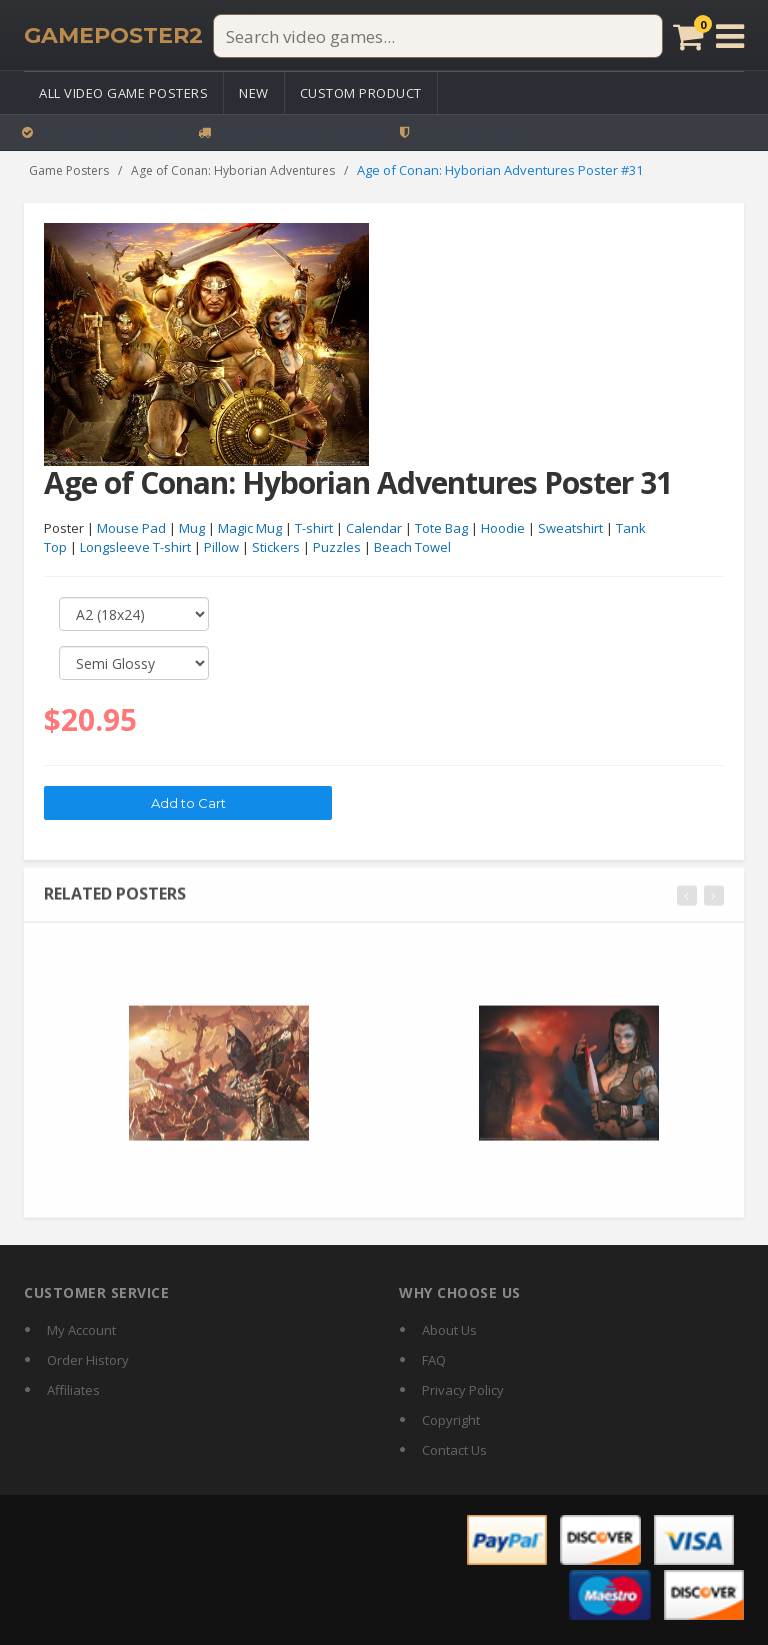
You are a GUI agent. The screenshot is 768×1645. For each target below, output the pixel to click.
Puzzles (337, 548)
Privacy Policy (463, 1390)
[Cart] (688, 36)
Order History (88, 1360)
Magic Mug (250, 529)
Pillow (221, 548)
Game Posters (69, 170)
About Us (449, 1330)
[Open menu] (730, 36)
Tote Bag (441, 529)
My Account (81, 1330)
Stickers (276, 548)
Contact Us (454, 1450)
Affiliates (73, 1390)
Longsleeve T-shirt (135, 548)
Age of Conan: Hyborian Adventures (233, 170)
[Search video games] (438, 36)
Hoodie (503, 529)
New (254, 93)
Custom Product (361, 93)
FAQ (434, 1360)
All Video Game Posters (123, 93)
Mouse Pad (131, 529)
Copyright (451, 1420)
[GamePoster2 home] (113, 36)
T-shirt (314, 529)
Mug (192, 529)
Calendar (374, 529)
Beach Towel (412, 548)
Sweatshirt (570, 529)
